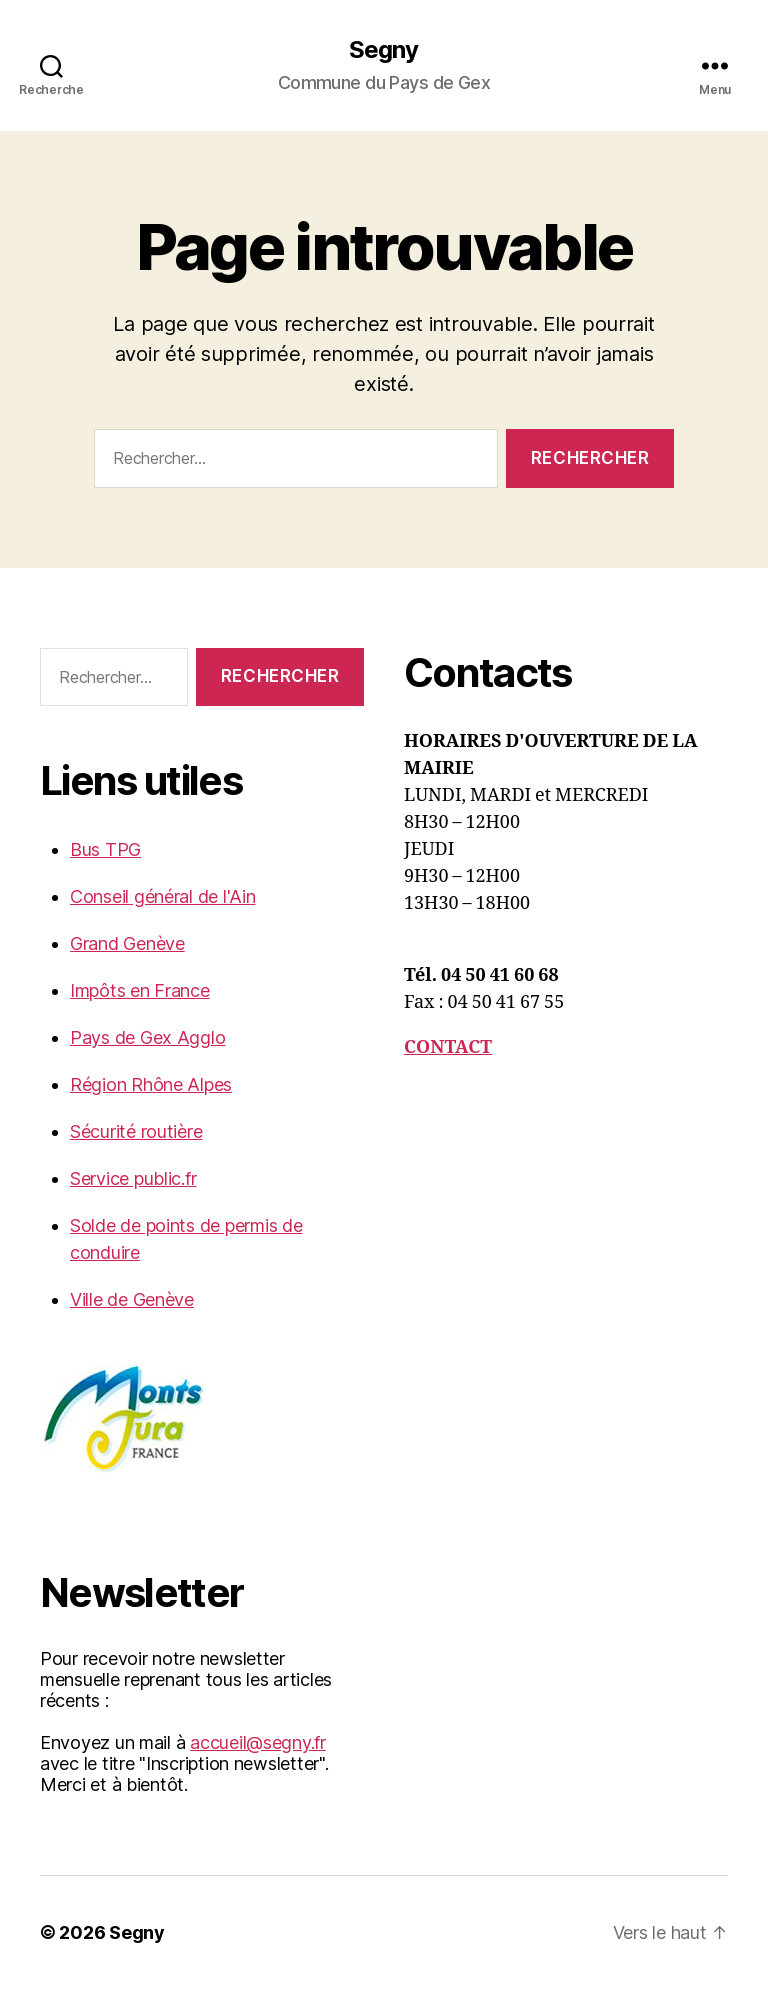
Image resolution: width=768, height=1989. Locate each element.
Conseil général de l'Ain (163, 896)
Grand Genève (127, 943)
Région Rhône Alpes (151, 1084)
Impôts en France (140, 990)
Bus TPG (105, 849)
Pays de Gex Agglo (147, 1037)
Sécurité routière (136, 1131)
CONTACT (448, 1047)
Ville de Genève (132, 1299)
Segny (383, 50)
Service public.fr (133, 1178)
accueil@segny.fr (258, 1742)
